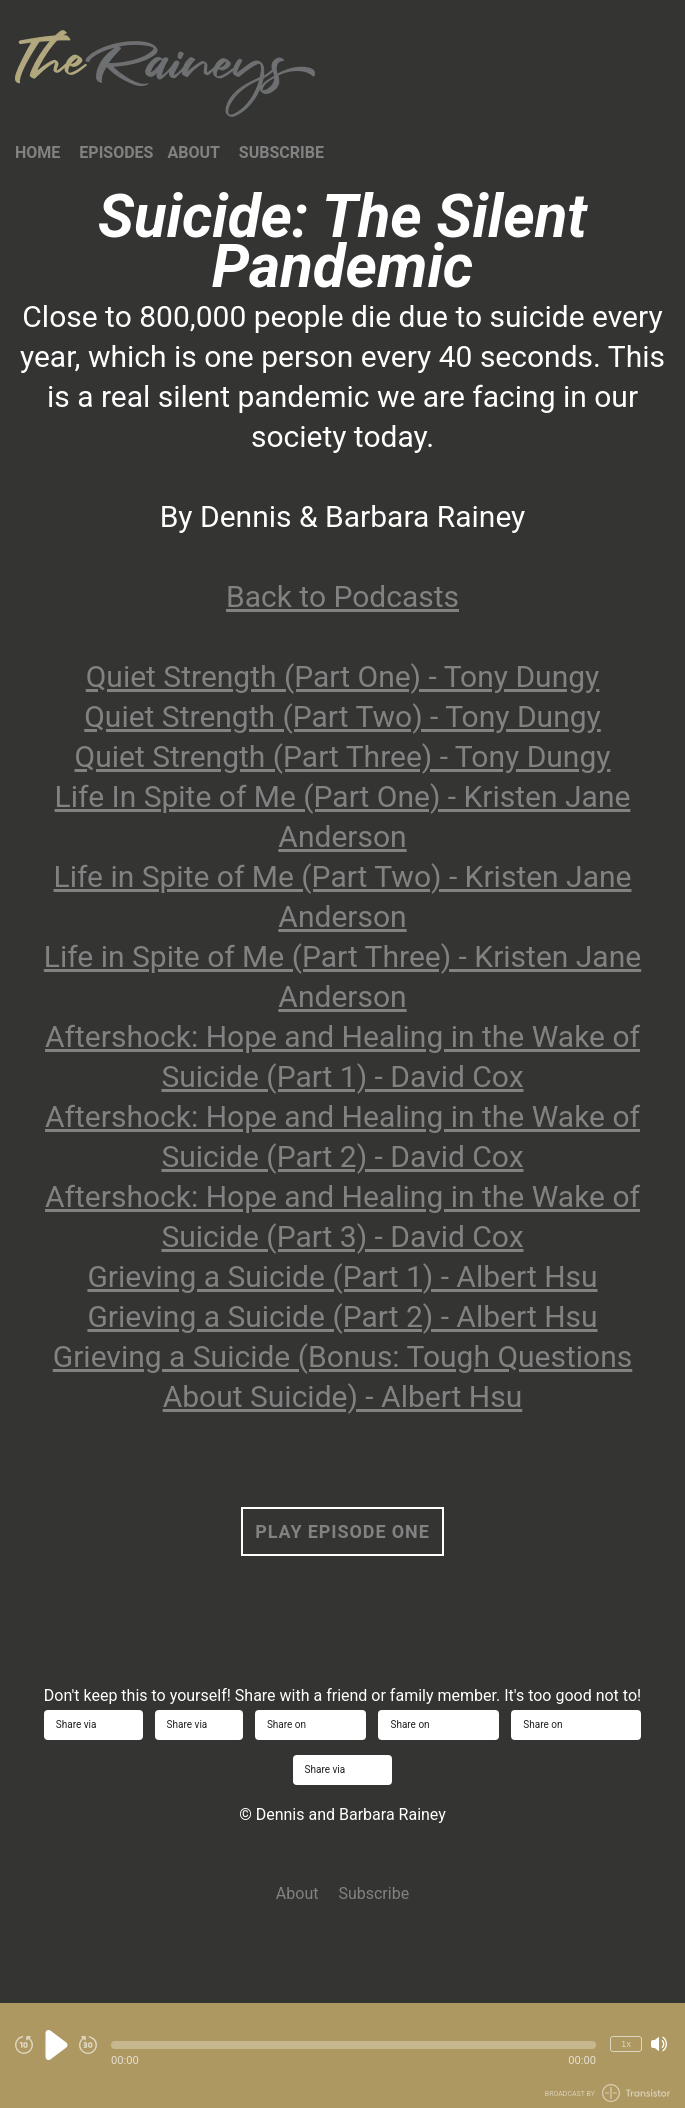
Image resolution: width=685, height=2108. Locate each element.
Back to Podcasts (342, 596)
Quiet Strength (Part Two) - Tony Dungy (342, 716)
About (193, 152)
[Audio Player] (342, 2055)
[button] (353, 2045)
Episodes (116, 152)
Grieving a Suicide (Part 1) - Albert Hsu (342, 1276)
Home (37, 152)
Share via (93, 1724)
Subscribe (281, 152)
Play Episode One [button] (342, 1531)
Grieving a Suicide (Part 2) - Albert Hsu (342, 1316)
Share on (311, 1724)
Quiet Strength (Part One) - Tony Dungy (343, 676)
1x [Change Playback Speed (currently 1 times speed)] (626, 2043)
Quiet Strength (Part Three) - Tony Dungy (343, 756)
